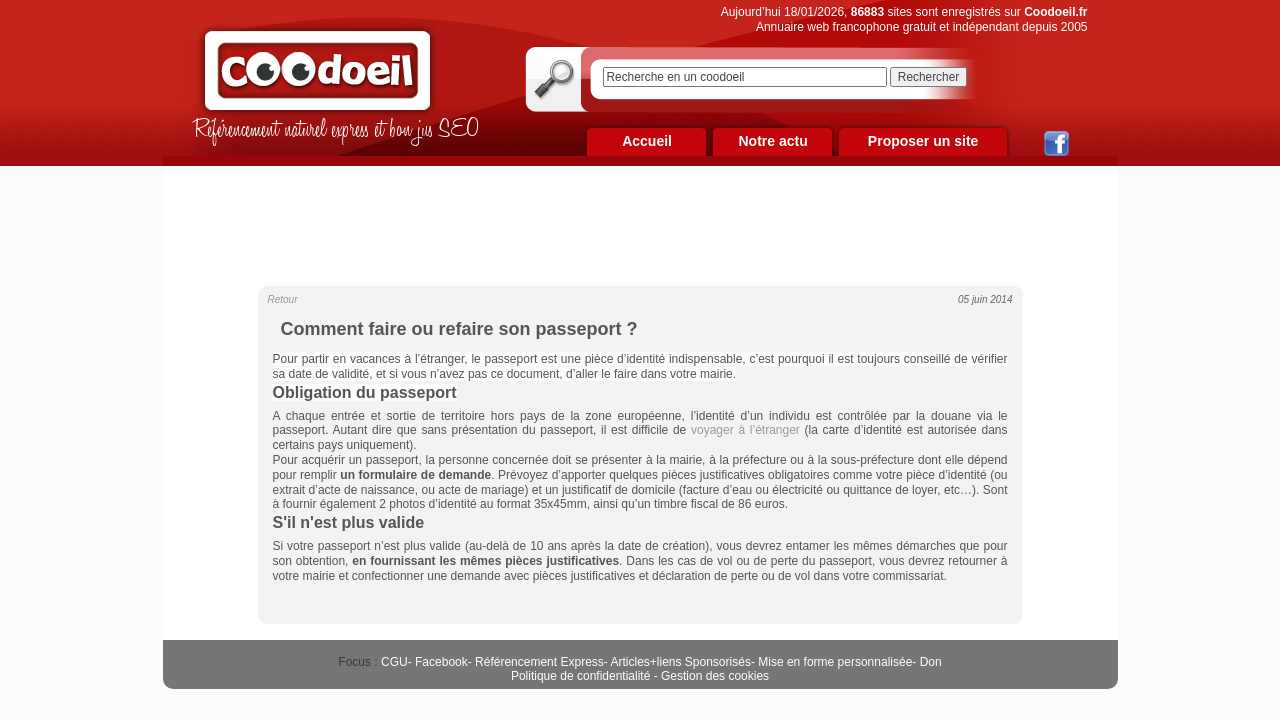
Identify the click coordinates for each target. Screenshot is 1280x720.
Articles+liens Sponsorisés (680, 662)
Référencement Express (539, 662)
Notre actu (772, 141)
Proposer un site (923, 141)
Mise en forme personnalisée (835, 662)
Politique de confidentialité (580, 676)
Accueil (647, 141)
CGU (394, 662)
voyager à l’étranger (745, 430)
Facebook (441, 662)
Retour (283, 299)
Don (931, 662)
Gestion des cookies (715, 676)
